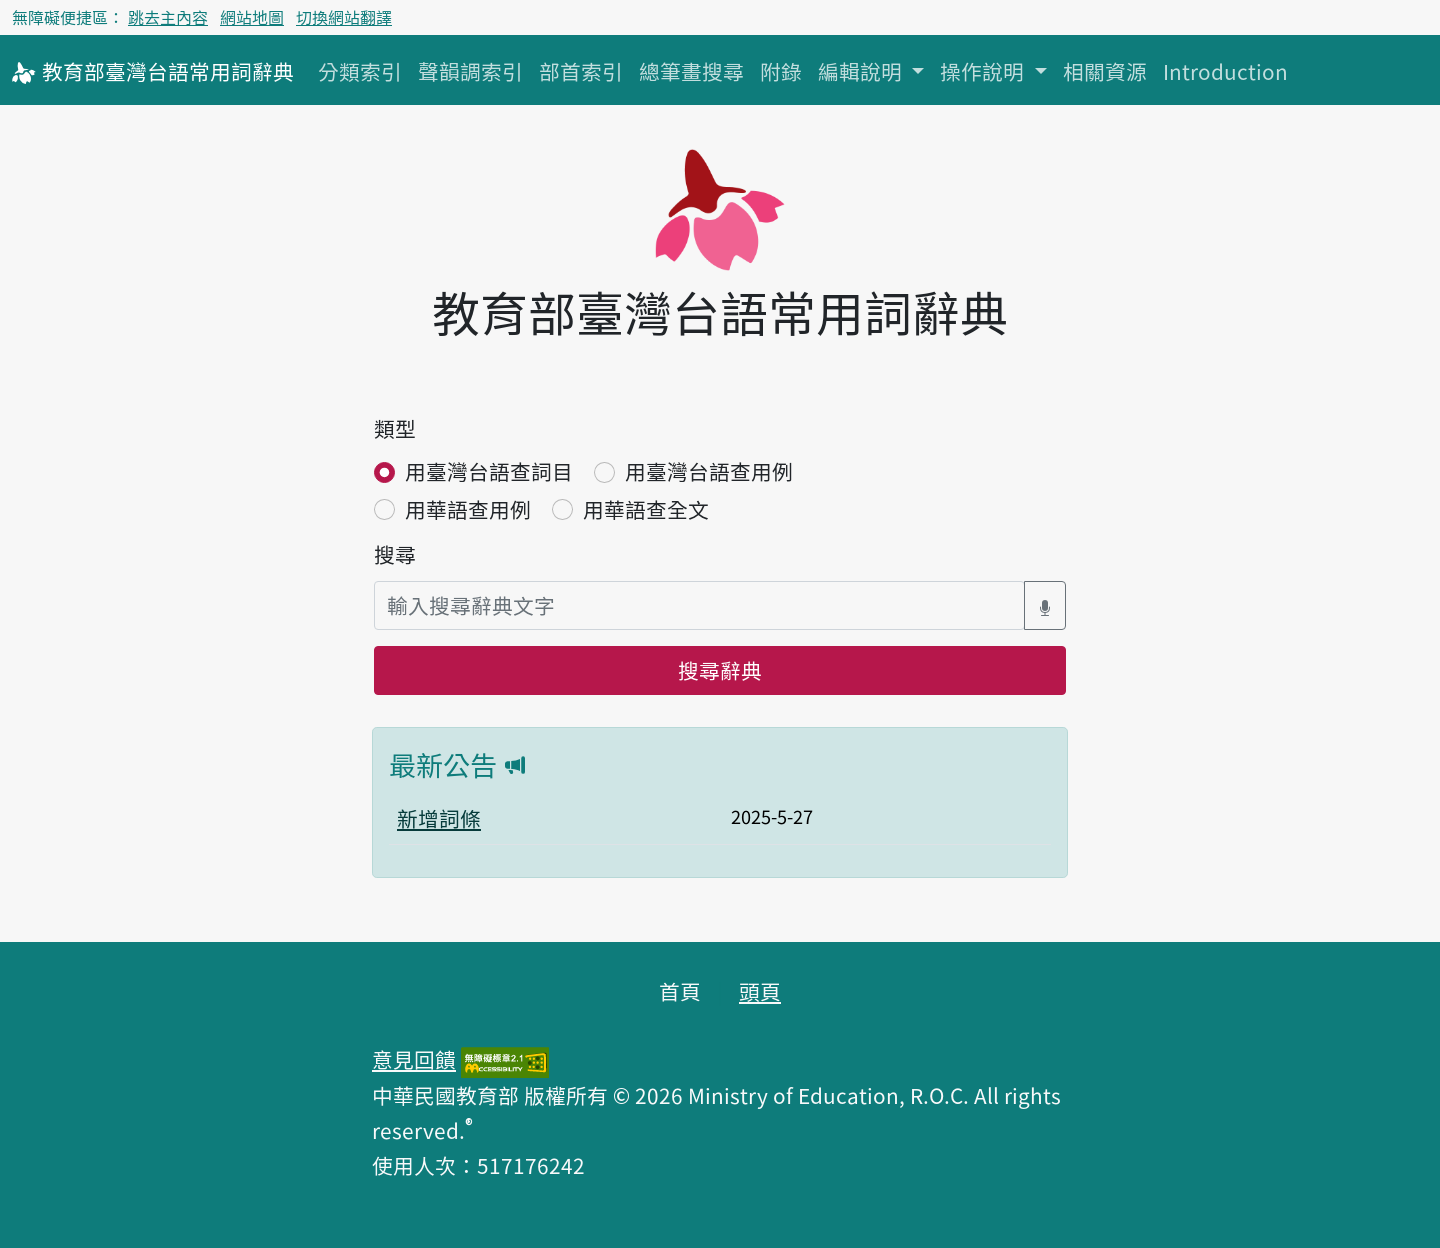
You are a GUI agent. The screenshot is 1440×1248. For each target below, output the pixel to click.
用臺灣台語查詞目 (489, 471)
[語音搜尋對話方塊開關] (1045, 605)
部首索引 (581, 71)
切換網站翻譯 (344, 17)
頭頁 (760, 991)
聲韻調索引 (470, 71)
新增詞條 (439, 818)
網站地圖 (252, 17)
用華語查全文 (646, 509)
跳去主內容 (168, 17)
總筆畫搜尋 (691, 71)
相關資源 (1105, 71)
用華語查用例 (468, 509)
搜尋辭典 (720, 670)
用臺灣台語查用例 (709, 471)
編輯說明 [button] (862, 71)
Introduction (1225, 71)
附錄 (781, 71)
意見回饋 (414, 1059)
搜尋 (395, 554)
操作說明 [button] (984, 71)
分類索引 (360, 71)
